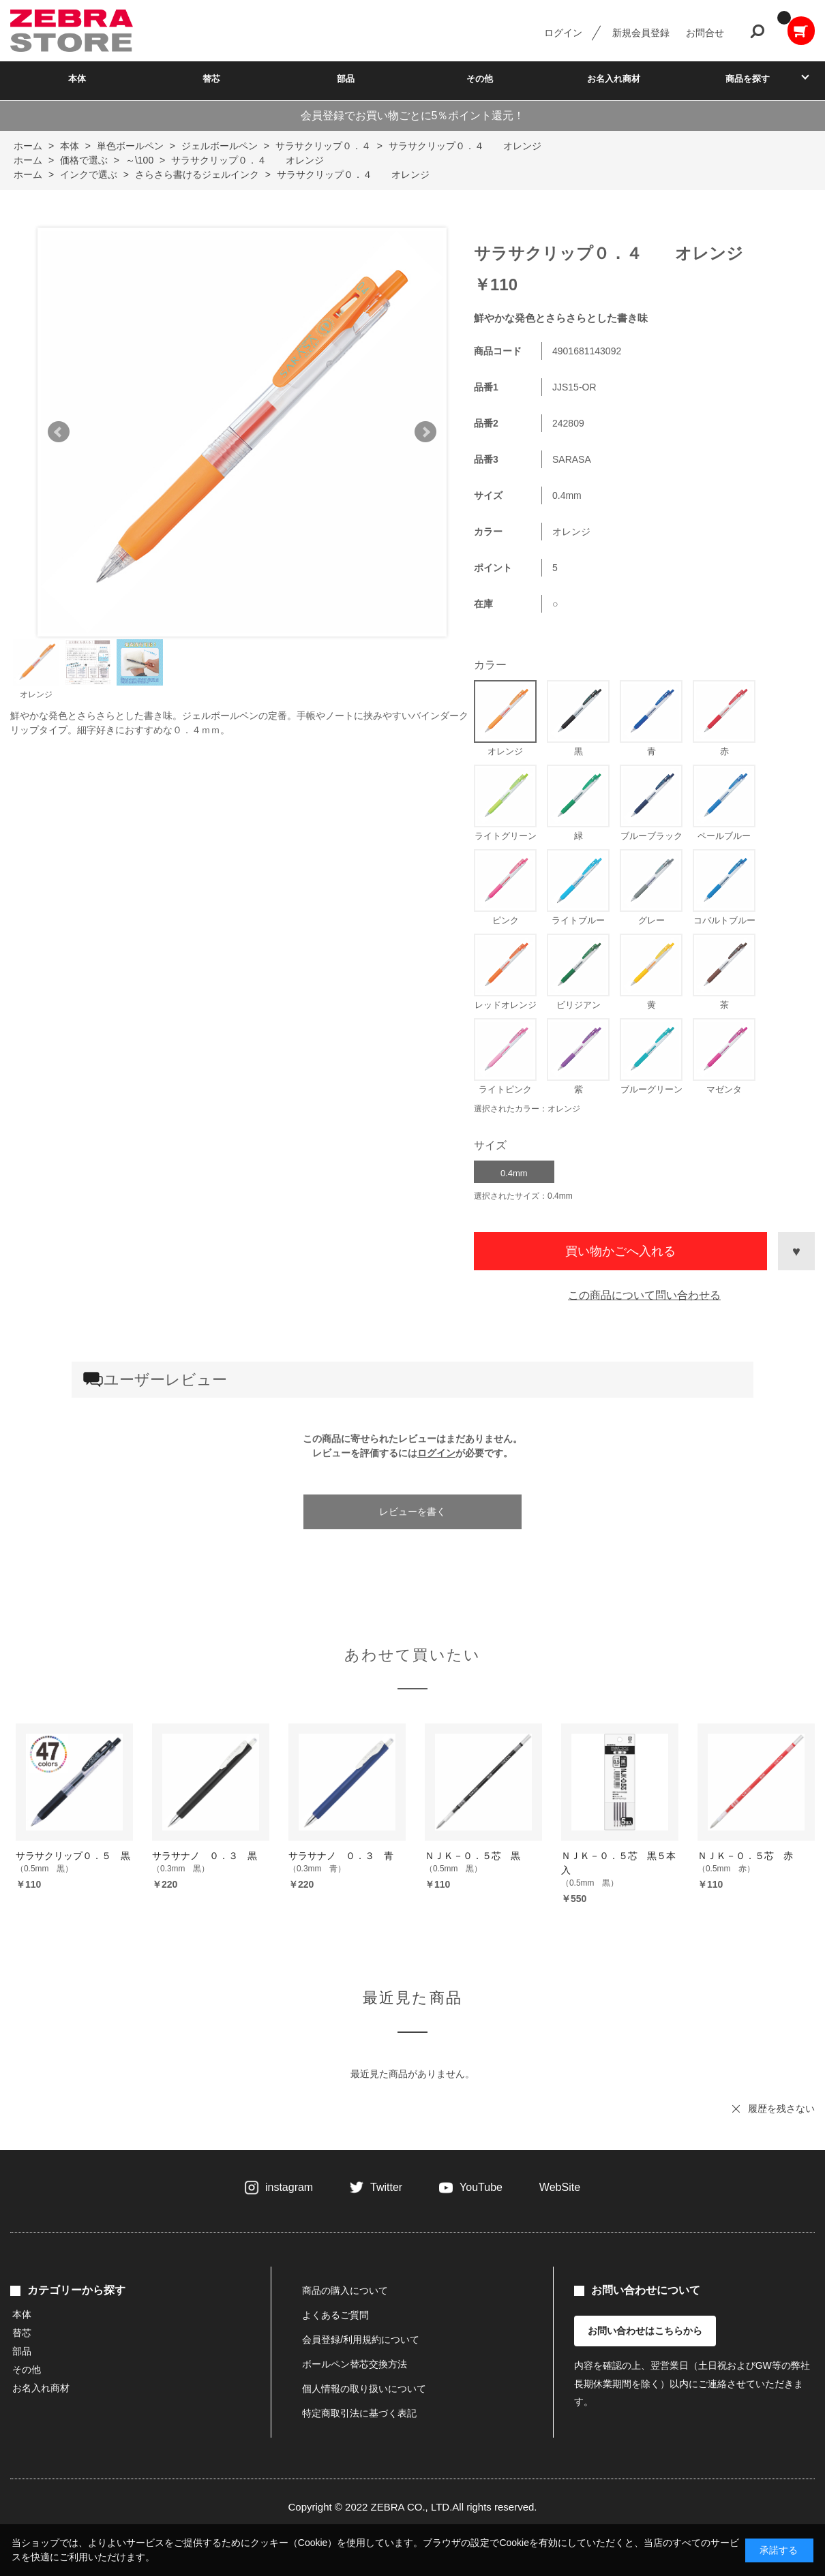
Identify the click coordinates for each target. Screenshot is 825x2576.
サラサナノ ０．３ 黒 (204, 1855)
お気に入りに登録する (796, 1251)
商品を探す (747, 79)
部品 (346, 79)
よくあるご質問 (335, 2315)
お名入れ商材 (613, 79)
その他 (479, 79)
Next (425, 432)
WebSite (559, 2187)
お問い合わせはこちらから (645, 2330)
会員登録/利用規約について (360, 2339)
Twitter (386, 2187)
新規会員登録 (641, 32)
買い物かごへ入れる (620, 1251)
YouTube (481, 2187)
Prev (59, 432)
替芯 (211, 79)
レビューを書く (412, 1511)
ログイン (563, 32)
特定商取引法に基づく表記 (359, 2413)
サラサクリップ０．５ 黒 (73, 1855)
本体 (77, 79)
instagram (289, 2187)
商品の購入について (345, 2290)
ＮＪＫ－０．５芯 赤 (745, 1855)
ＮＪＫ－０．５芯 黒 (472, 1855)
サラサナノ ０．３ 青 (340, 1855)
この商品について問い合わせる (644, 1295)
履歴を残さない (781, 2108)
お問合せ (705, 32)
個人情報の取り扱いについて (364, 2388)
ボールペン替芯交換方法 (354, 2364)
